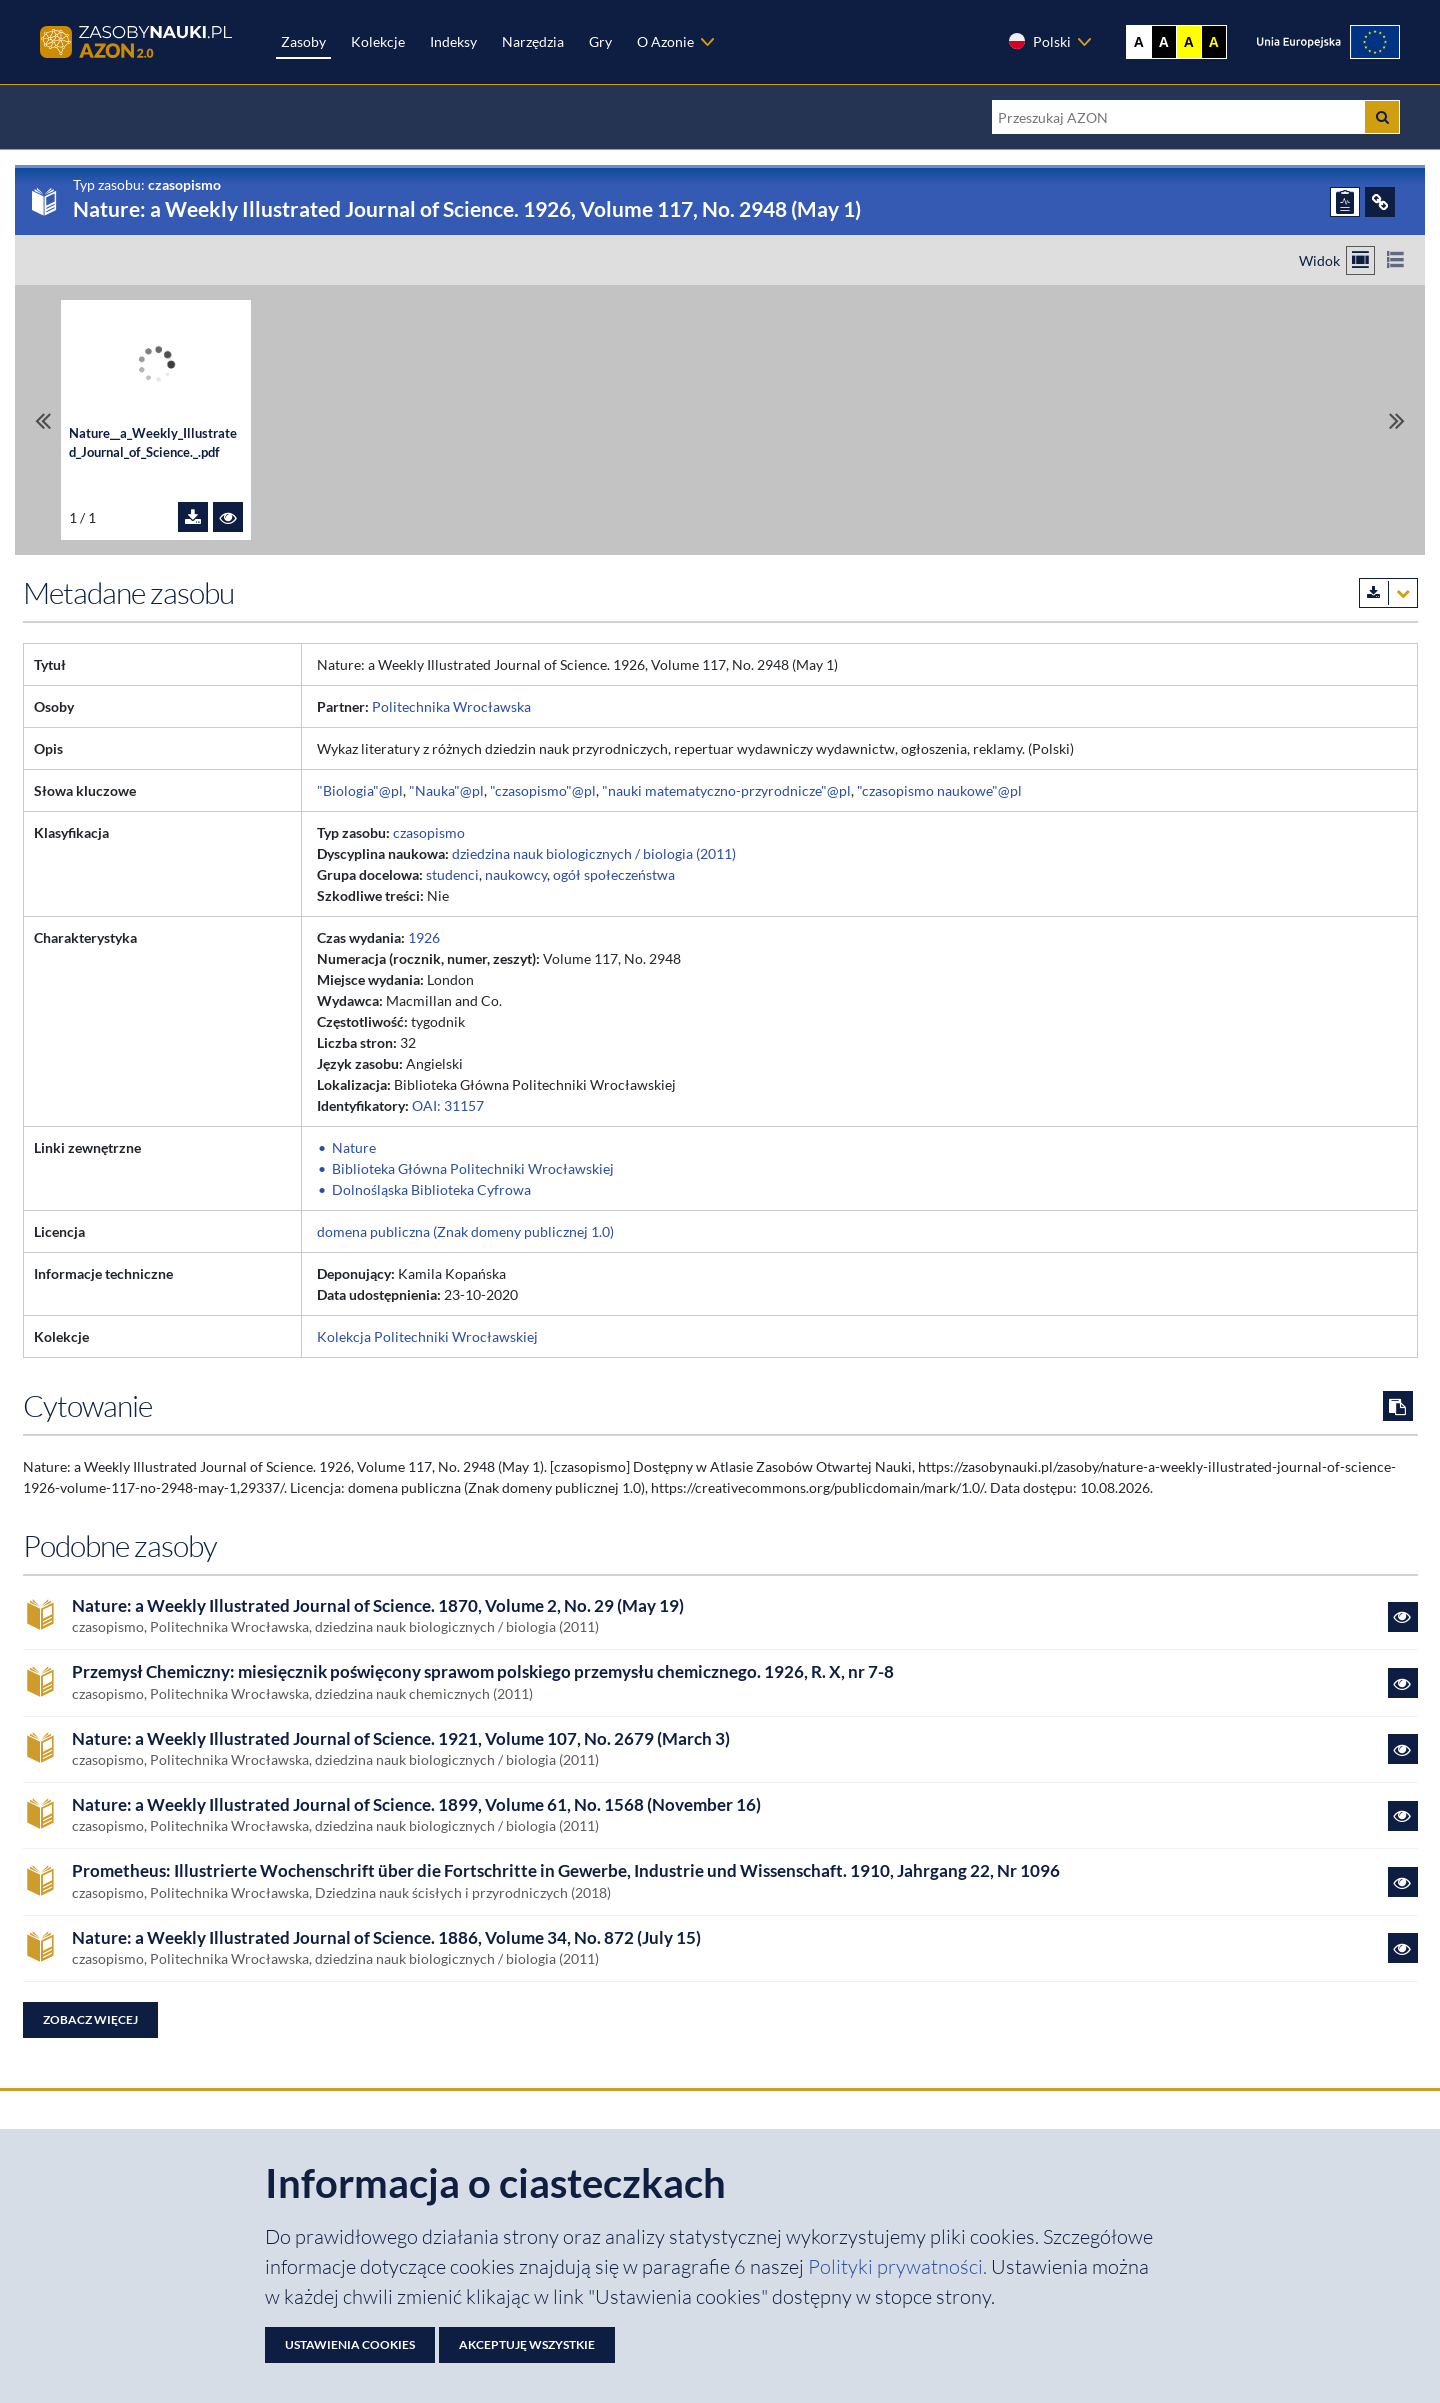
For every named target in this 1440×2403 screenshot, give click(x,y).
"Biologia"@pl (360, 790)
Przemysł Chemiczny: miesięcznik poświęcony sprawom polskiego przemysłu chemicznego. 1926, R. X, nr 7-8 (483, 1672)
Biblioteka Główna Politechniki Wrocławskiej (473, 1168)
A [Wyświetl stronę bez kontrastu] (1139, 42)
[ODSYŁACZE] (1380, 202)
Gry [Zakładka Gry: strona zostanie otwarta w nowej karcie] (600, 41)
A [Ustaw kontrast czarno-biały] (1164, 42)
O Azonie (665, 41)
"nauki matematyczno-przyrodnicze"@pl (726, 790)
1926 (424, 937)
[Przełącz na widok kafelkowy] (1360, 260)
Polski (1039, 41)
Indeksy (453, 41)
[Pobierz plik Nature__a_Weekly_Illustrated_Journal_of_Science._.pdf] (193, 517)
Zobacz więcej (90, 2019)
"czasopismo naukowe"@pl (939, 790)
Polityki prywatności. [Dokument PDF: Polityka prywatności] (899, 2266)
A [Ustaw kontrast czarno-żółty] (1214, 42)
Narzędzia (533, 41)
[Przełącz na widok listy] (1395, 260)
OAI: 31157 (448, 1105)
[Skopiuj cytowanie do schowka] (1398, 1406)
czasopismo (429, 832)
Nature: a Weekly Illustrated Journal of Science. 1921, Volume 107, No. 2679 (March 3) (401, 1739)
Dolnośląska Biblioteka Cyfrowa (431, 1189)
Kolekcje (378, 41)
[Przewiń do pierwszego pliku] (43, 420)
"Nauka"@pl (446, 790)
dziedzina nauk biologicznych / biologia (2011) (594, 853)
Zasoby (303, 41)
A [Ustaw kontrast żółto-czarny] (1189, 42)
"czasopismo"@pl (543, 790)
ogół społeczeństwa (614, 874)
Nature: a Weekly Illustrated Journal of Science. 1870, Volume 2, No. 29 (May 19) (378, 1606)
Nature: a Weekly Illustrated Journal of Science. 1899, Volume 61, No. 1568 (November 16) (416, 1805)
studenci (452, 874)
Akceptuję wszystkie (527, 2344)
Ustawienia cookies (350, 2344)
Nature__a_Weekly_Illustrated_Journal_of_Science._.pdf (153, 443)
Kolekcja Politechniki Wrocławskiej (427, 1336)
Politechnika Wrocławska (451, 706)
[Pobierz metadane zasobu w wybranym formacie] (1388, 593)
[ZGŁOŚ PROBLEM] (1345, 202)
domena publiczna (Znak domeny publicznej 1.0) (465, 1231)
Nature (354, 1147)
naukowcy (516, 874)
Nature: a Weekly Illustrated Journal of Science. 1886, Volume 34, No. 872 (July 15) (386, 1938)
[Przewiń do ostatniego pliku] (1397, 420)
